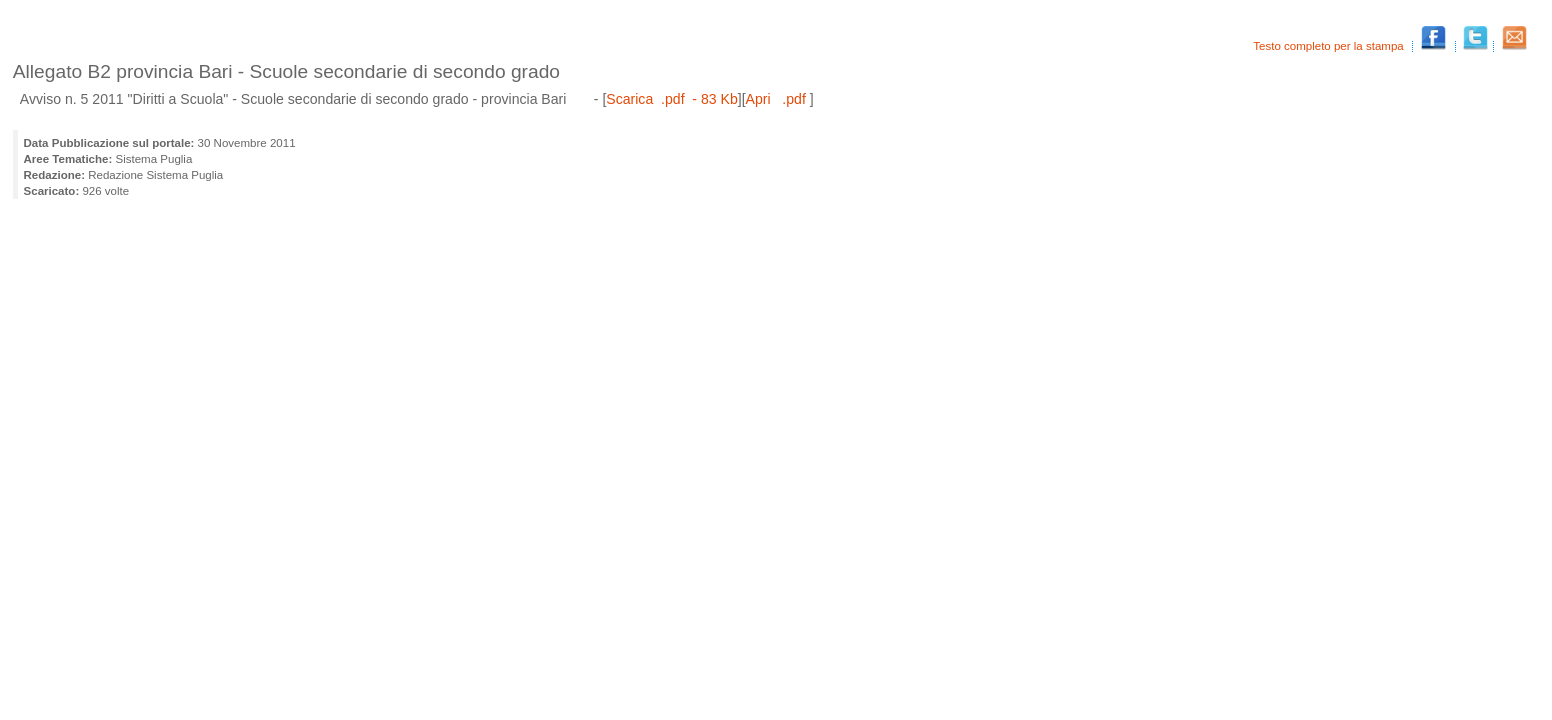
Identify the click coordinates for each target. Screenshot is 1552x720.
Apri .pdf (778, 99)
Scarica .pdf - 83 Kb (671, 99)
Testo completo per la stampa (1330, 46)
